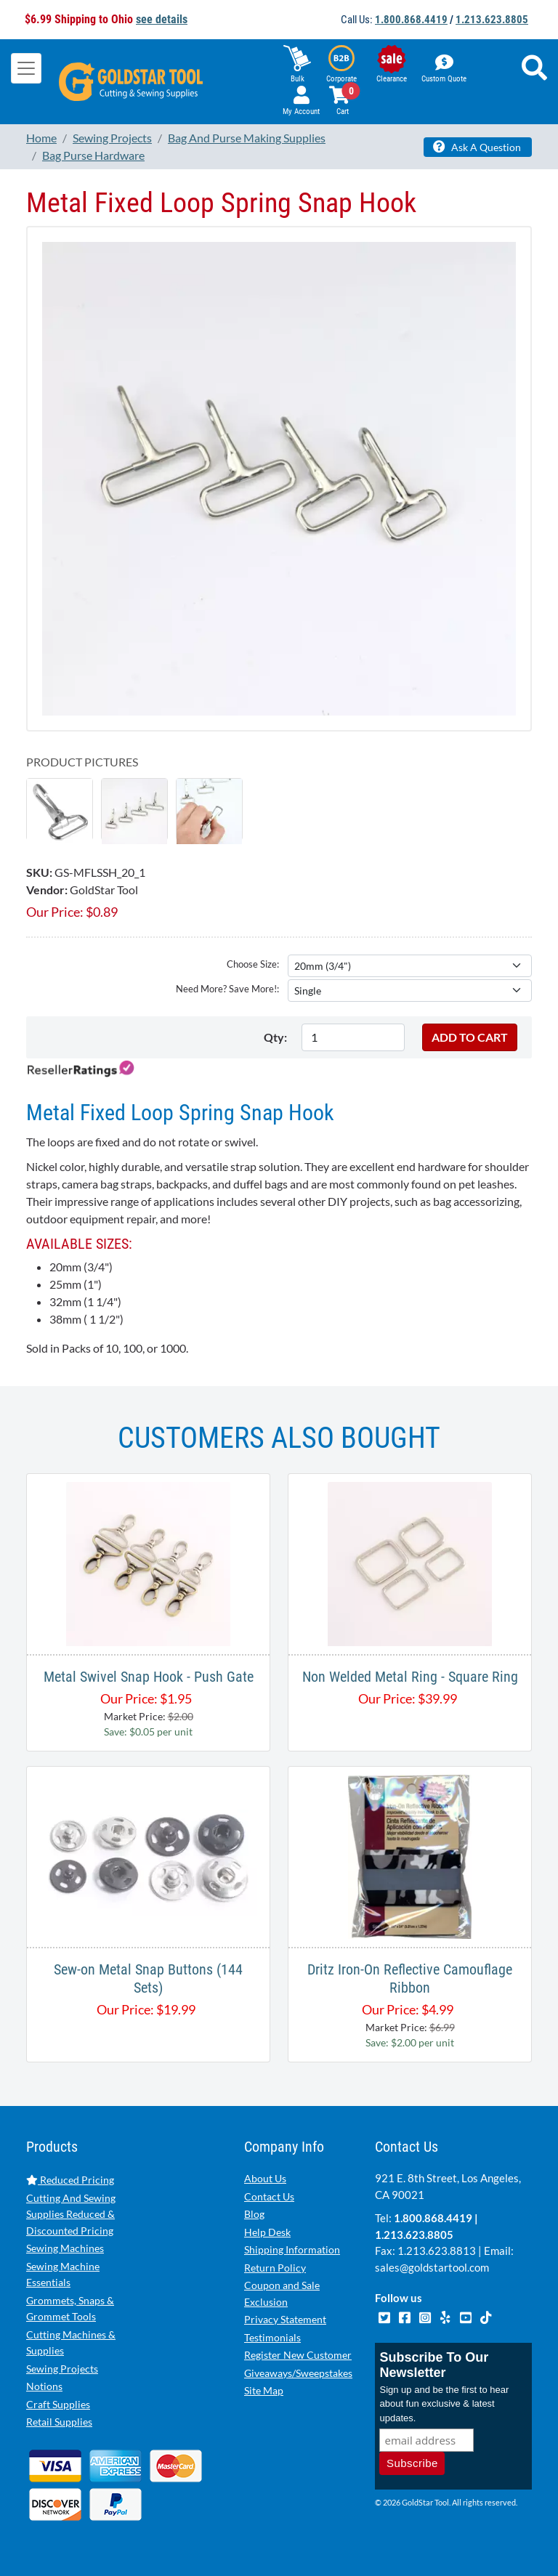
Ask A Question (477, 146)
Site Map (263, 2390)
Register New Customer (298, 2355)
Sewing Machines (65, 2248)
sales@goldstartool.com (432, 2267)
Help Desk (267, 2232)
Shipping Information (292, 2249)
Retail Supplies (59, 2421)
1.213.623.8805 (492, 19)
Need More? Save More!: (227, 989)
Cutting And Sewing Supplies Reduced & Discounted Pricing (71, 2214)
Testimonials (272, 2337)
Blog (254, 2214)
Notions (44, 2386)
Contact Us (269, 2196)
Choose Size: (253, 964)
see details (161, 19)
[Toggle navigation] (26, 68)
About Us (265, 2178)
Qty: (275, 1037)
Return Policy (275, 2267)
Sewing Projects (62, 2368)
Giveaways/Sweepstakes (298, 2373)
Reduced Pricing (70, 2180)
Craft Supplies (58, 2404)
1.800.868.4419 (411, 19)
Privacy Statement (285, 2319)
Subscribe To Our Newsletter (433, 2365)
